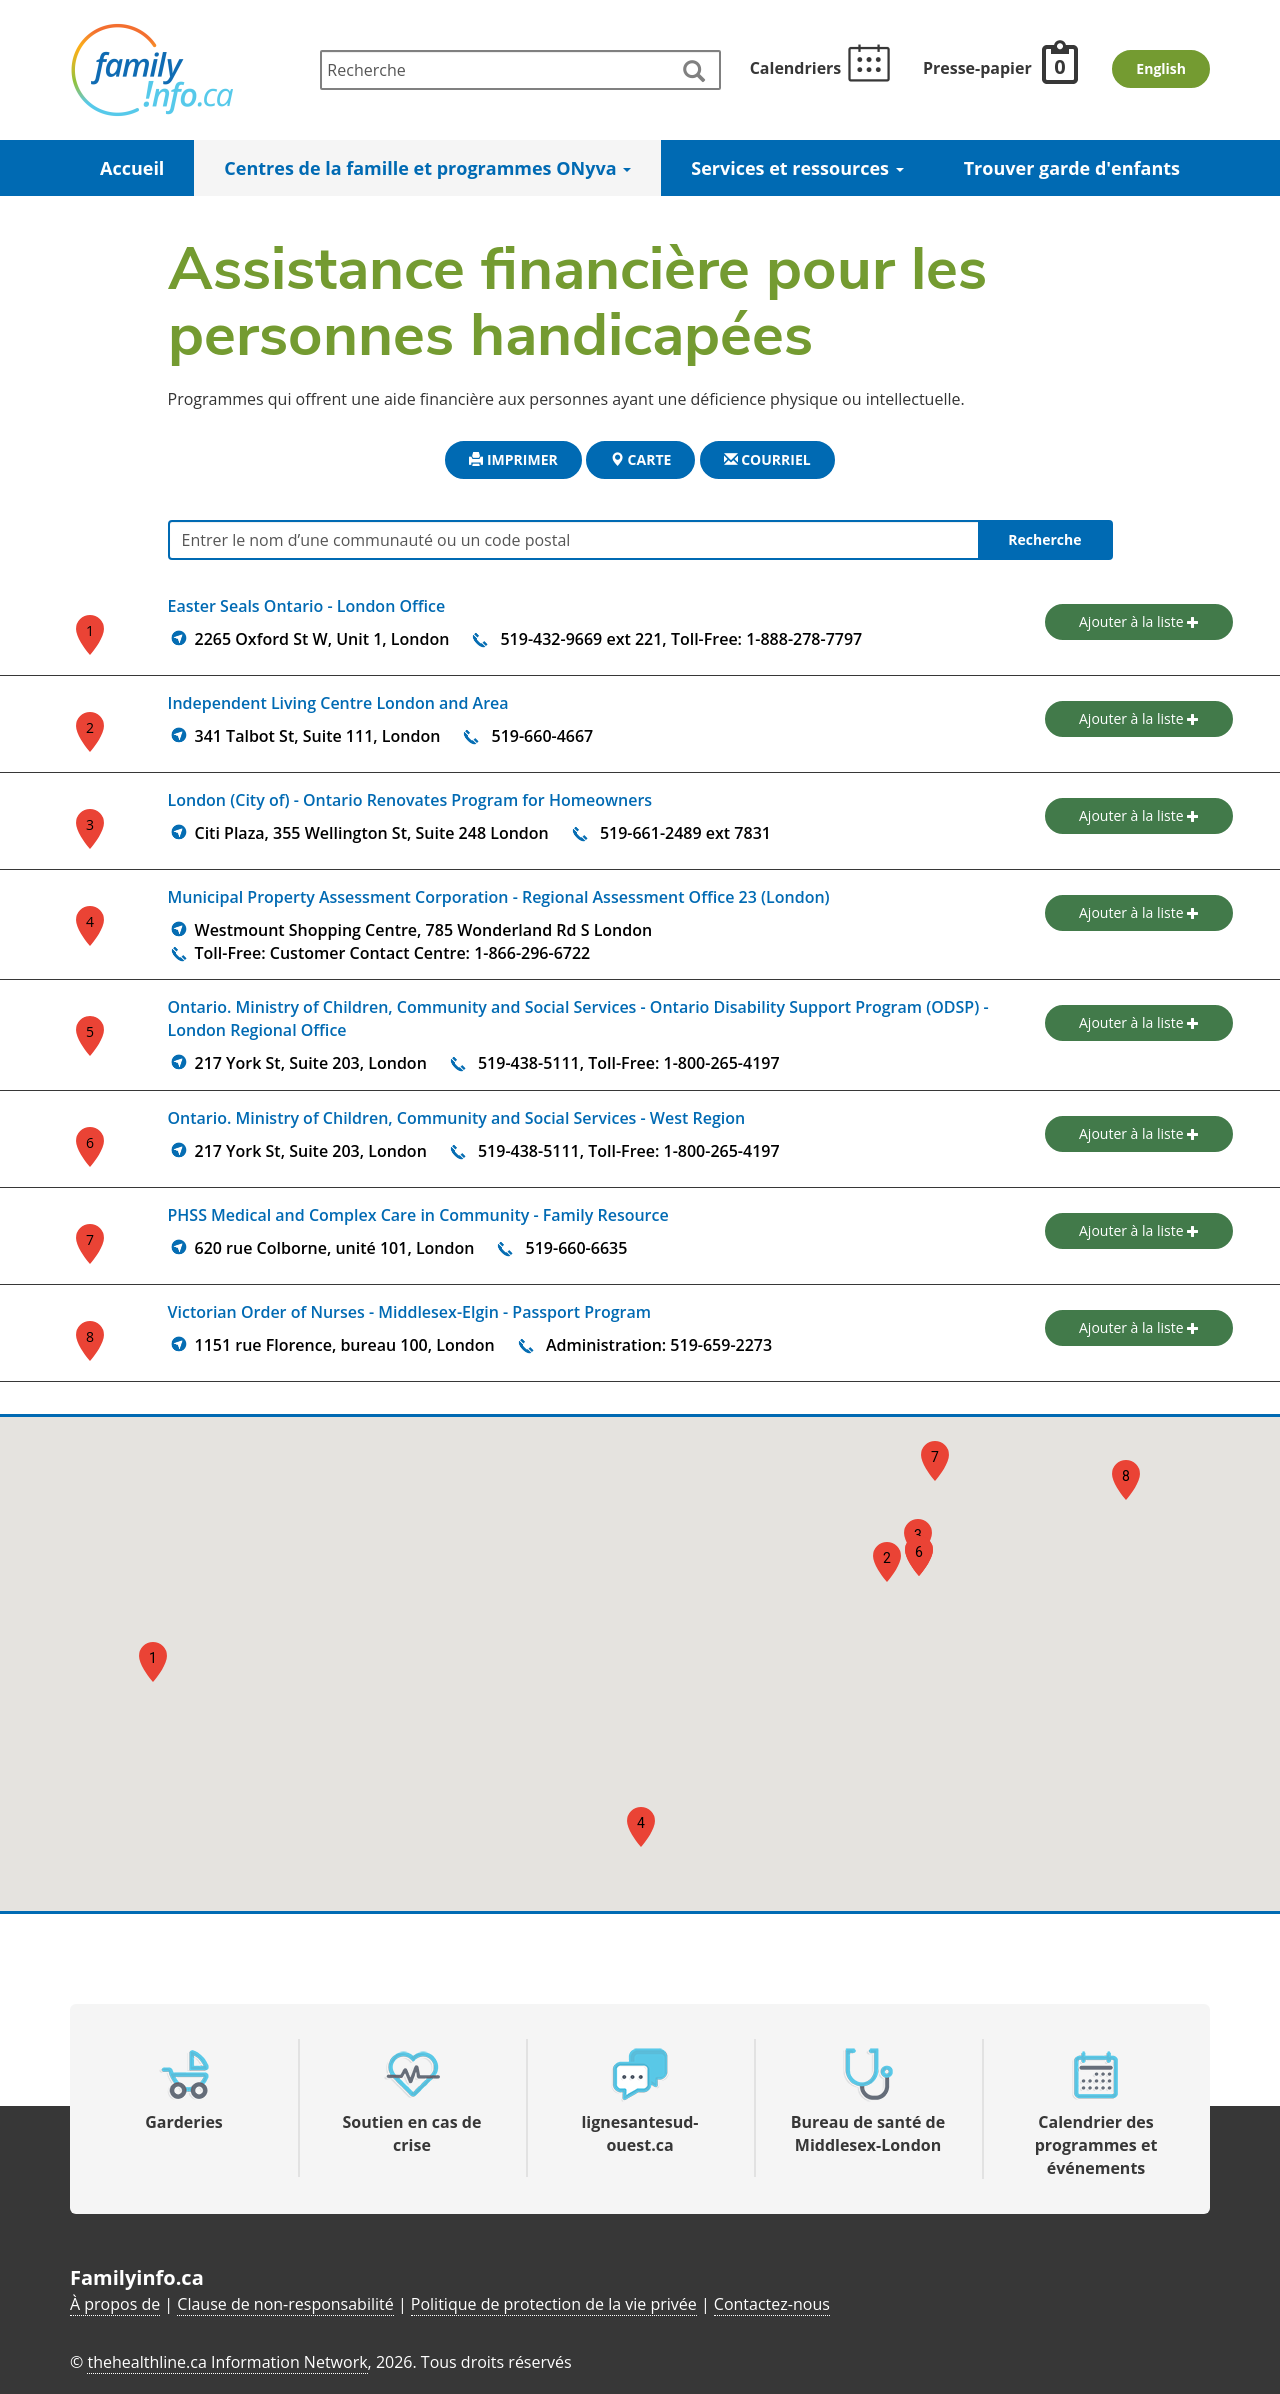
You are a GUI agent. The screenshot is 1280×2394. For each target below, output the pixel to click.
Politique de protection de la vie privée (554, 2304)
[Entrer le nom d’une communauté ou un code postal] (640, 540)
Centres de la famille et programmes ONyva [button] (427, 168)
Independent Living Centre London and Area (338, 703)
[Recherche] (520, 70)
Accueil (132, 168)
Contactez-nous (772, 2304)
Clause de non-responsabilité (285, 2304)
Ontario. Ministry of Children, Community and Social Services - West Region (457, 1118)
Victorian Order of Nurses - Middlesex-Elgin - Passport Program (410, 1312)
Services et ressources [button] (797, 168)
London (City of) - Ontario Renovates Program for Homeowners (410, 800)
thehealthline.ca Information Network (227, 2362)
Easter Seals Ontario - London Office (307, 606)
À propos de (115, 2304)
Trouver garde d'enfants (1072, 168)
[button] (153, 1662)
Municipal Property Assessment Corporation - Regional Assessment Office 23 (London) (499, 897)
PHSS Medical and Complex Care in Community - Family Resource (418, 1215)
